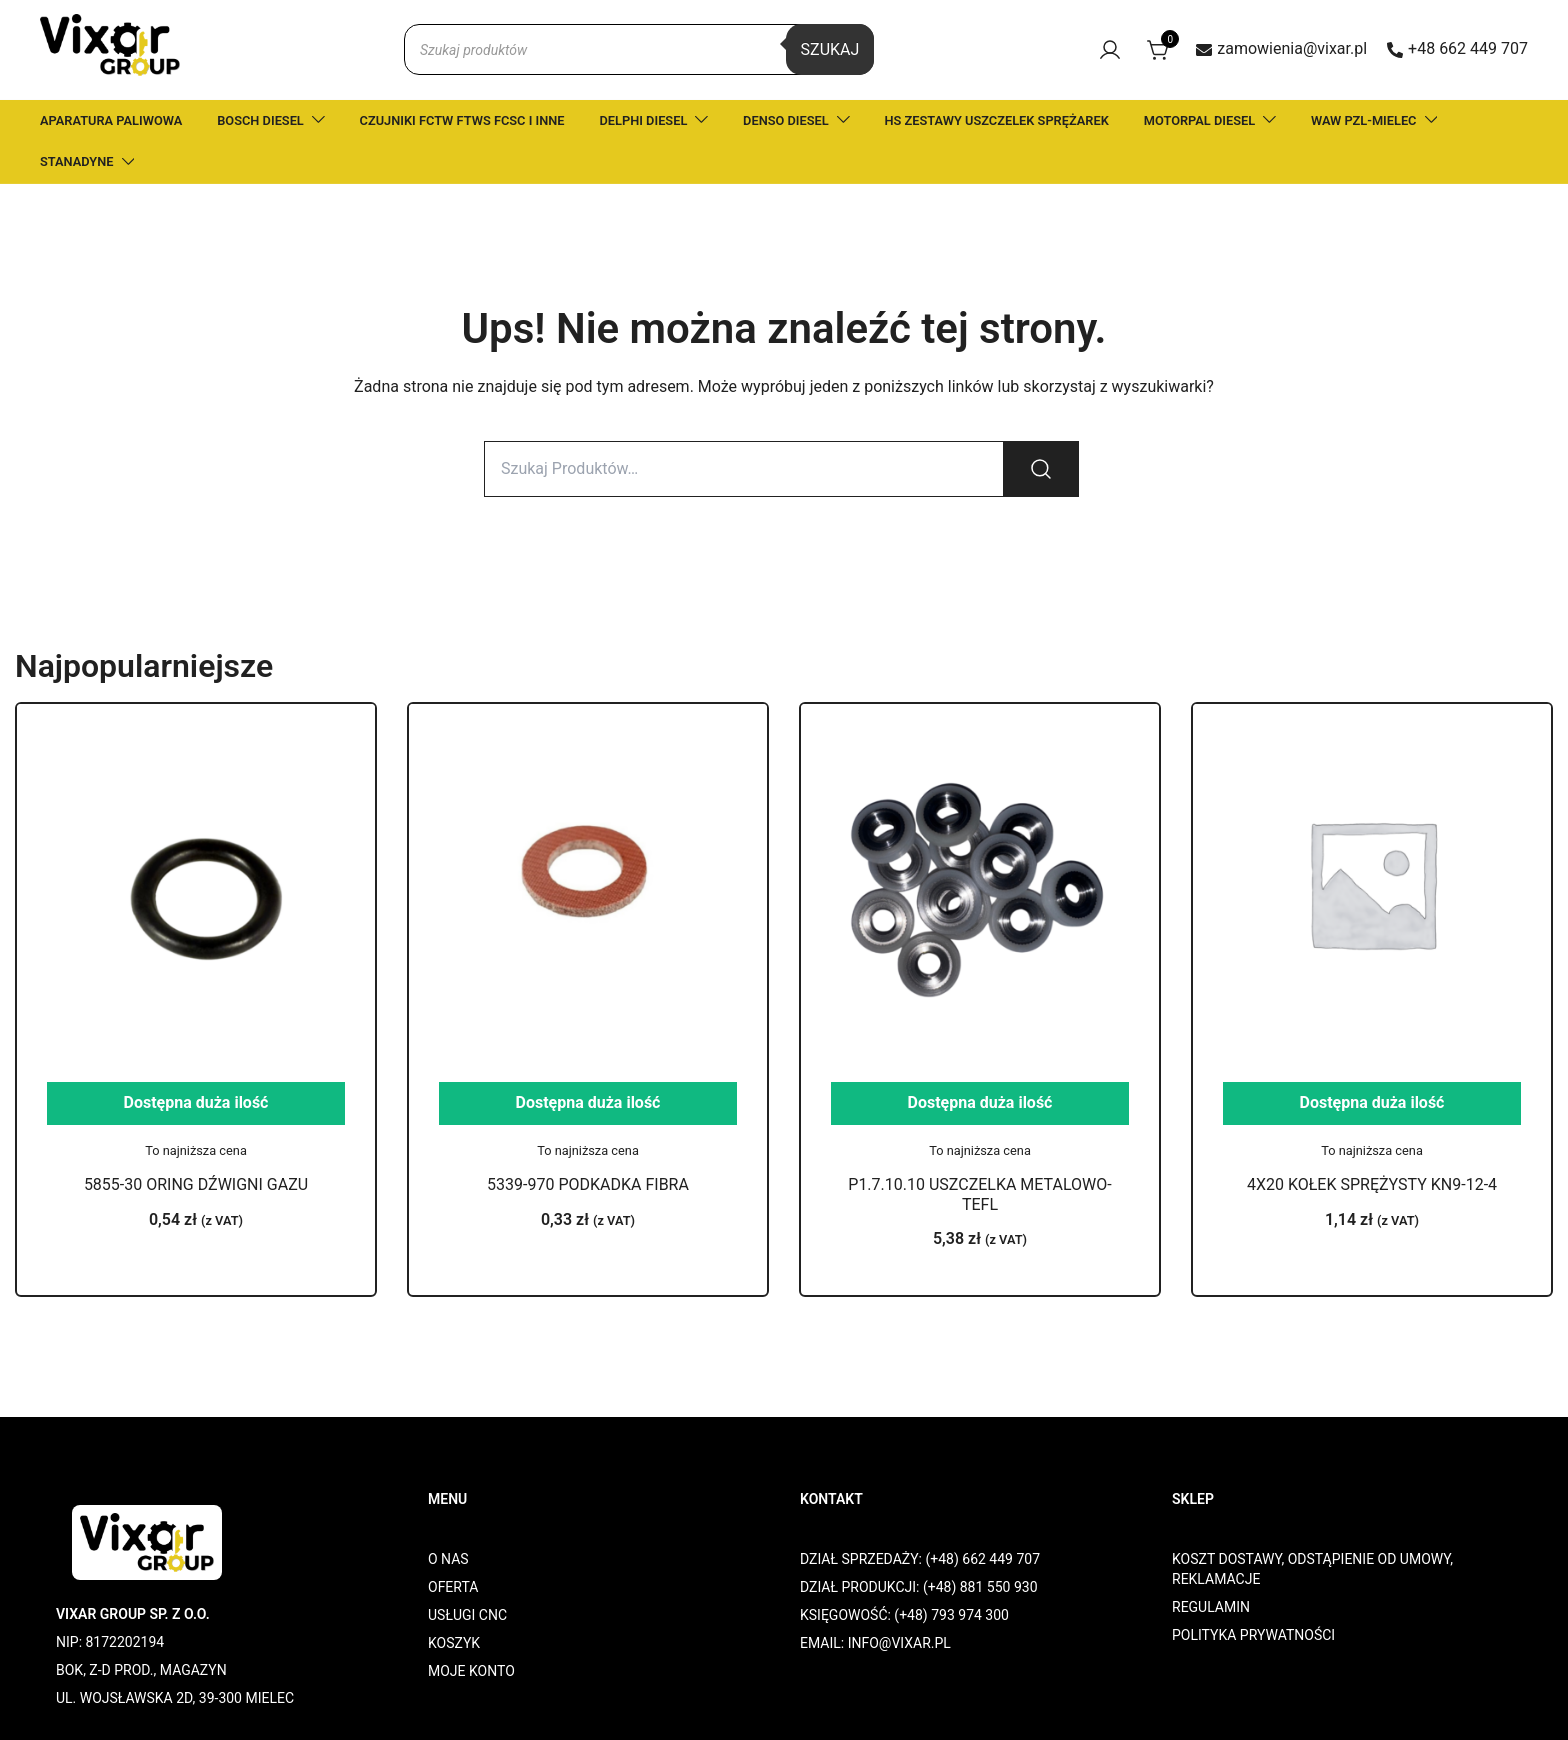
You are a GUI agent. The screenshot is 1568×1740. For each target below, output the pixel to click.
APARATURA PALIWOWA (111, 120)
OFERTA (453, 1587)
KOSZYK (454, 1643)
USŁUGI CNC (467, 1615)
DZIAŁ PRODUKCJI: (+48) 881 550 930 (919, 1587)
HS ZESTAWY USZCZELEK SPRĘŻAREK (997, 120)
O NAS (448, 1559)
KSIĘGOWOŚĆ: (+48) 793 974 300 (904, 1615)
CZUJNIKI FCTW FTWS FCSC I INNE (462, 120)
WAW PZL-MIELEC (1364, 120)
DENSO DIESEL (786, 120)
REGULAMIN (1211, 1607)
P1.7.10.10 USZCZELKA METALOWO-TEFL (979, 1194)
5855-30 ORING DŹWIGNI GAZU (196, 1184)
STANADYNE (77, 161)
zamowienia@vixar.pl (1281, 48)
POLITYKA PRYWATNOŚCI (1253, 1635)
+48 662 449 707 (1457, 48)
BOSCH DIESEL (260, 120)
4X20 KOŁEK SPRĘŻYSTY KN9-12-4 (1372, 1184)
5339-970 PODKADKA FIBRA (588, 1184)
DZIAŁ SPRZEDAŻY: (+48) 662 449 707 (920, 1559)
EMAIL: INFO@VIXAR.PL (875, 1643)
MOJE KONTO (471, 1671)
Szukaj (830, 49)
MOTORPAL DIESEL (1199, 120)
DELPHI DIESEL (644, 120)
